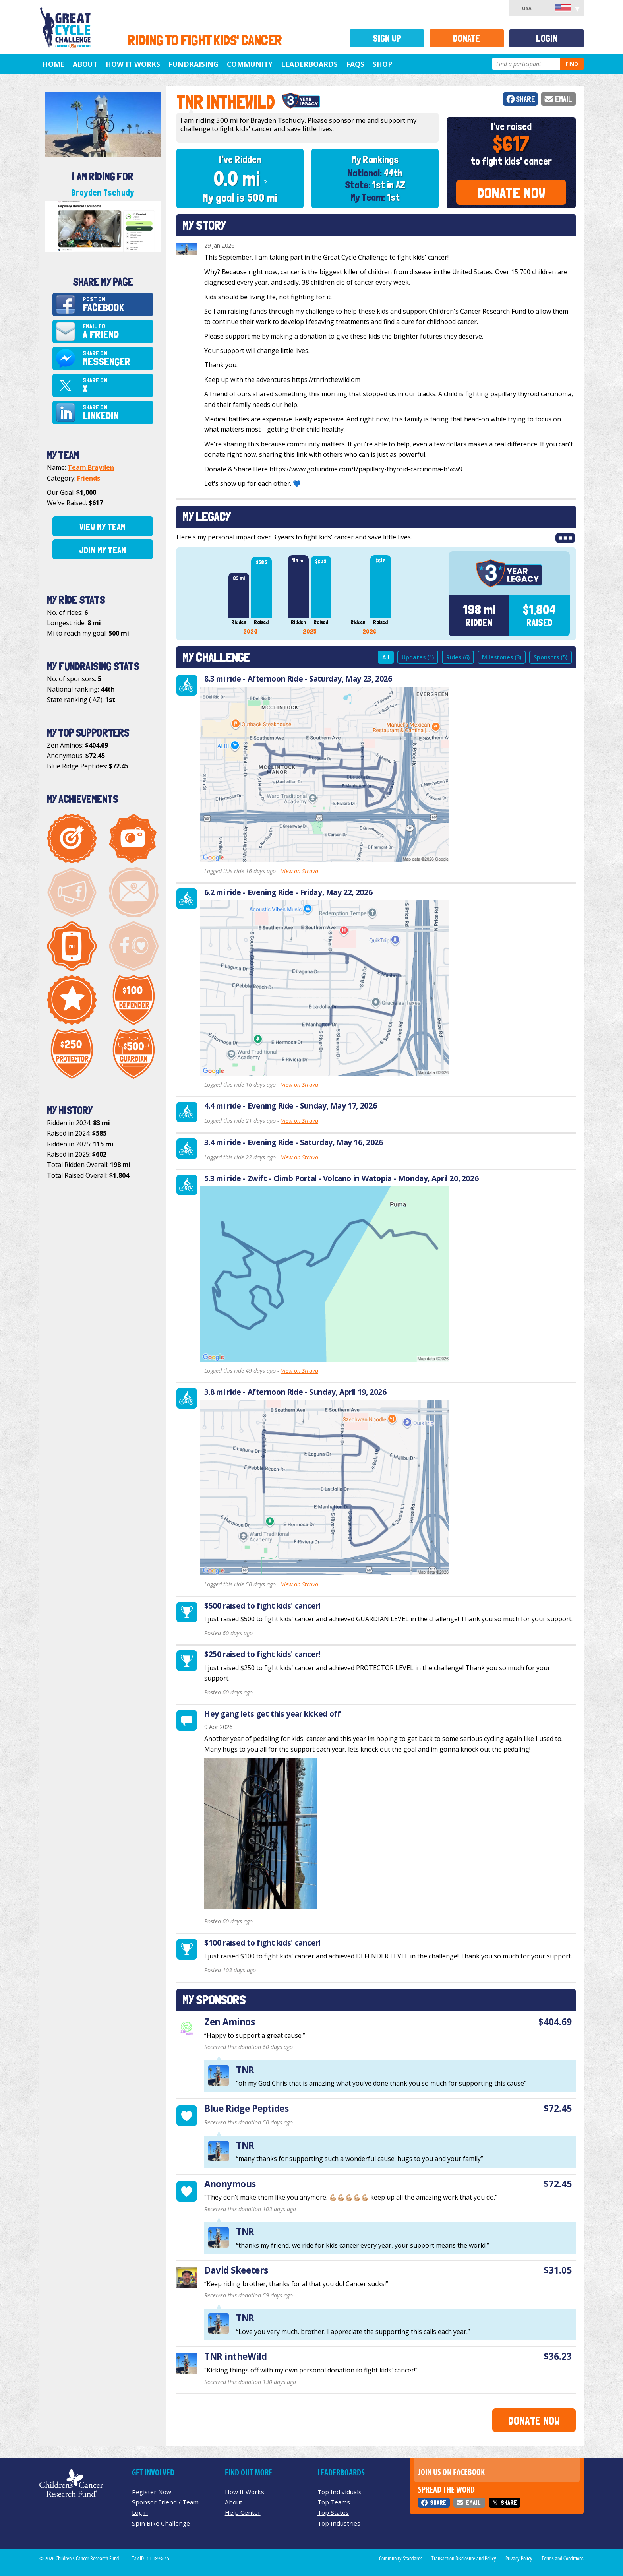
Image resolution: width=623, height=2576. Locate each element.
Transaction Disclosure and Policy (463, 2558)
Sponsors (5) (550, 657)
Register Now (151, 2492)
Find (571, 64)
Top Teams (333, 2502)
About (85, 64)
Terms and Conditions (563, 2558)
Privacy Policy (518, 2558)
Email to (117, 331)
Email (563, 99)
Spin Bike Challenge (161, 2523)
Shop (382, 64)
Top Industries (338, 2523)
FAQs (355, 64)
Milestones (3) (501, 657)
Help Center (243, 2512)
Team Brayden (91, 467)
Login (546, 38)
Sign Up (387, 38)
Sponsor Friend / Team (165, 2502)
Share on (117, 358)
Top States (333, 2512)
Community (250, 64)
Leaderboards (309, 64)
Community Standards (400, 2558)
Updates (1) (418, 657)
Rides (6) (458, 657)
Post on (117, 304)
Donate (466, 38)
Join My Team (102, 550)
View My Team (102, 527)
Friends (88, 478)
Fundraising (193, 64)
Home (53, 64)
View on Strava (299, 871)
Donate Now (511, 193)
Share (525, 99)
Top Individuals (339, 2492)
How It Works (133, 64)
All (385, 657)
